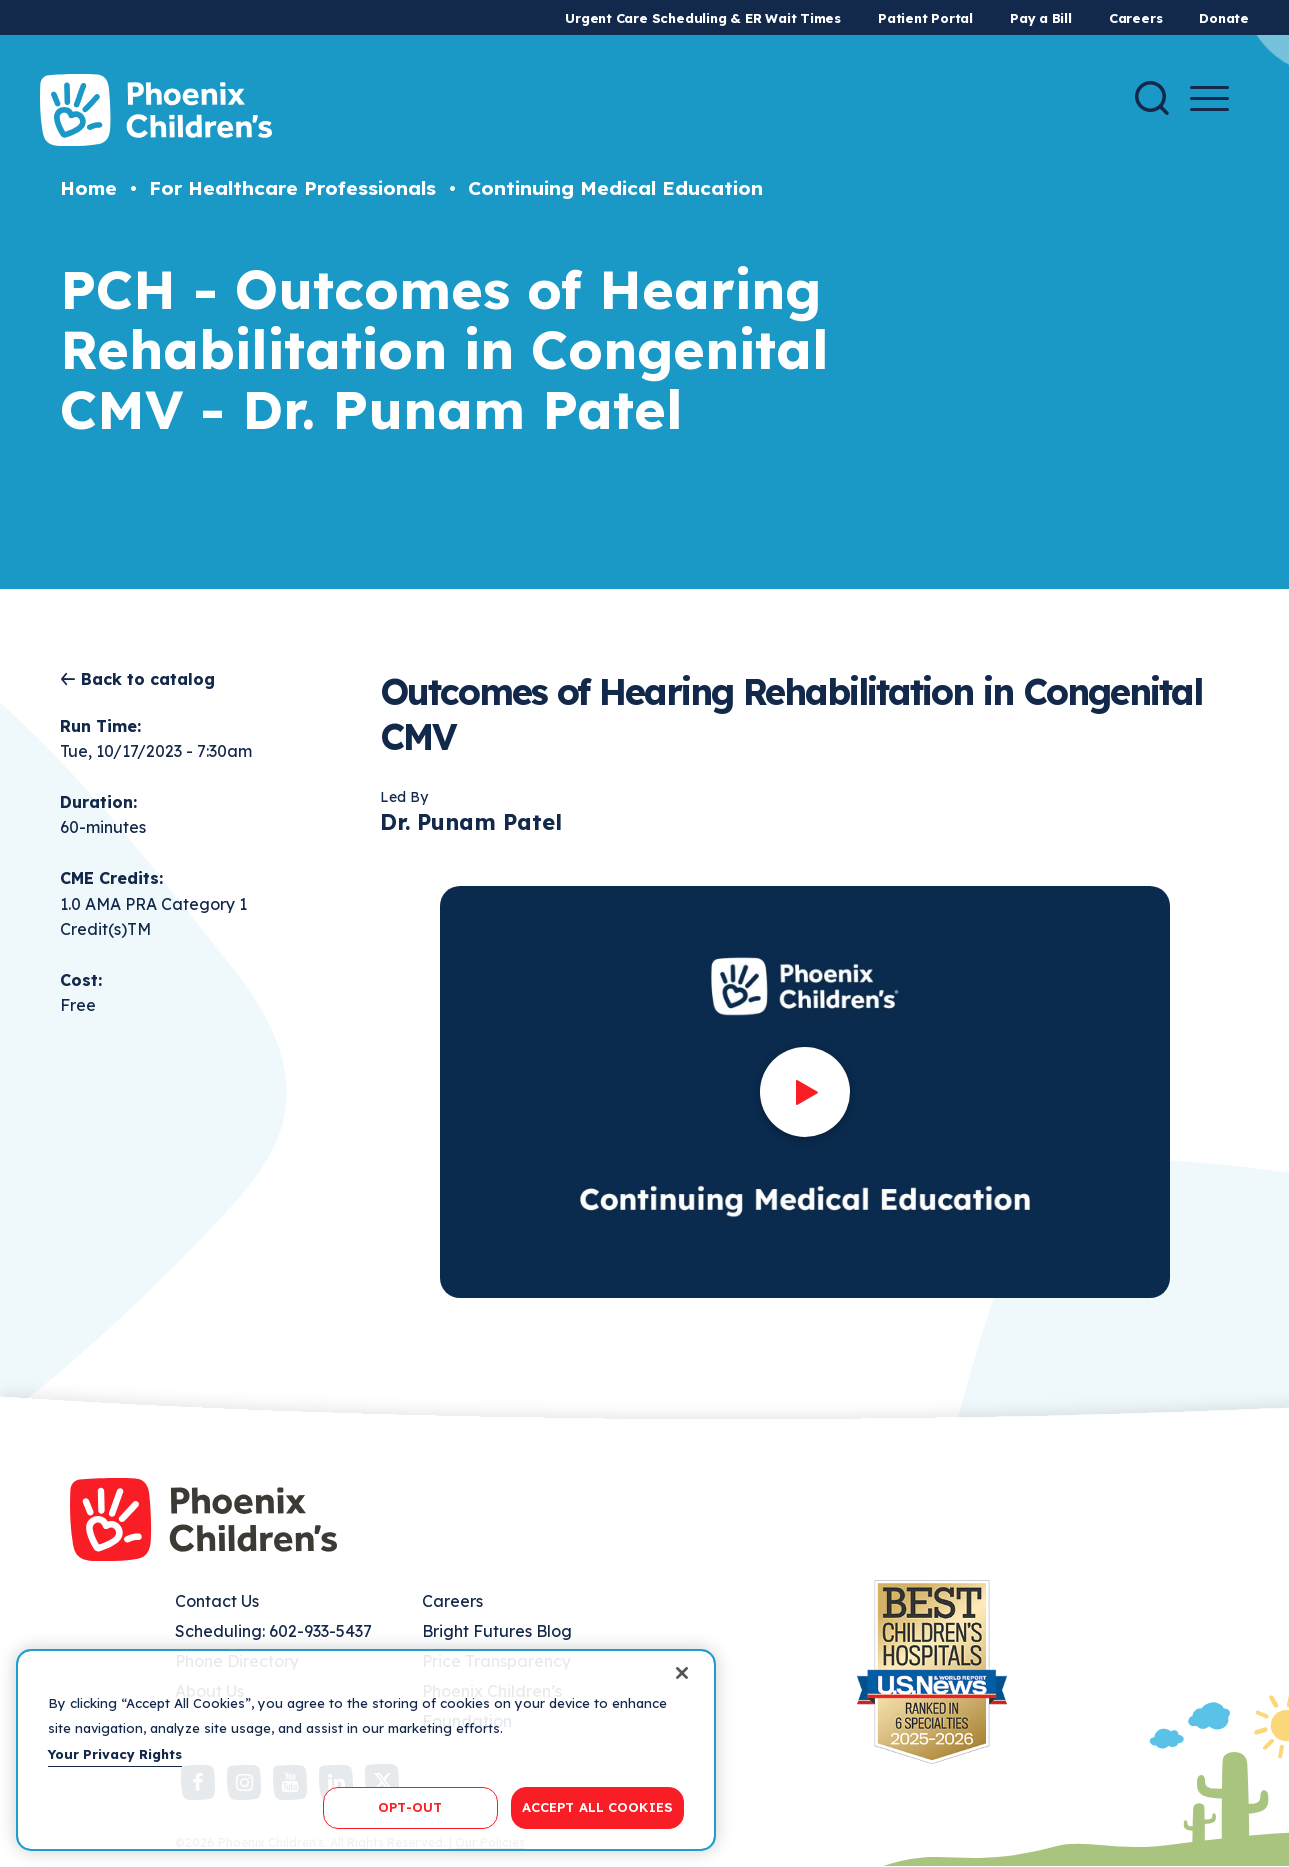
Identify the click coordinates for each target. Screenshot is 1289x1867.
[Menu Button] (1209, 98)
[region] (366, 1750)
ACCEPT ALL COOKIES (597, 1807)
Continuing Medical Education (615, 188)
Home (88, 188)
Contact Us (217, 1601)
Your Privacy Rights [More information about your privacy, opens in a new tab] (115, 1754)
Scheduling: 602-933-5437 (273, 1631)
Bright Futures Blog (497, 1631)
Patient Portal (925, 18)
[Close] (682, 1673)
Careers (1135, 18)
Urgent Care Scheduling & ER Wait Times (703, 18)
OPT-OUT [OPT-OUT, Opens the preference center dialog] (410, 1807)
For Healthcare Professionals (292, 188)
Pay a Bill (1041, 18)
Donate (1224, 18)
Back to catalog (148, 679)
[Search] (1152, 98)
